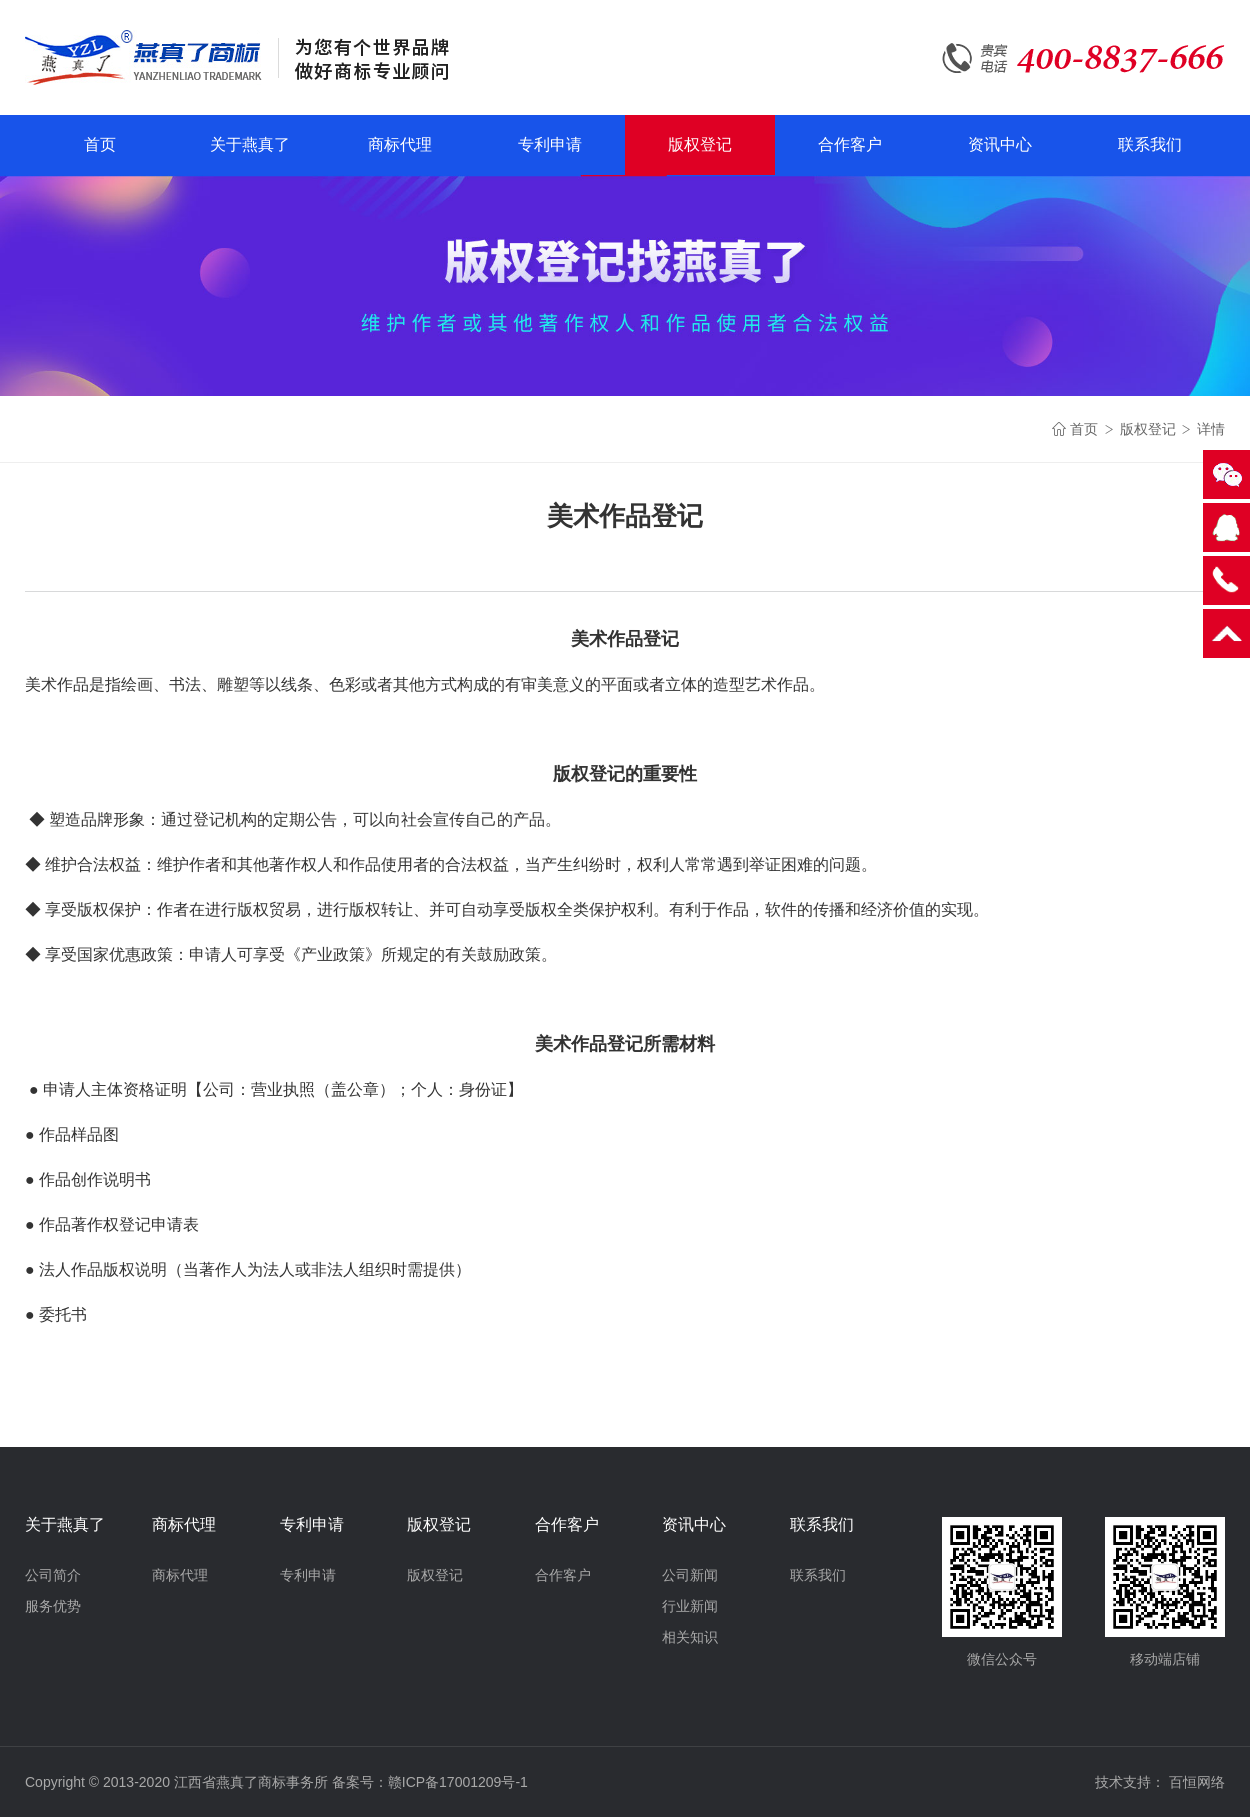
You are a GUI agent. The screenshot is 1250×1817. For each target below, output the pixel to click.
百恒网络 (1197, 1782)
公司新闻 (690, 1575)
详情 (1211, 429)
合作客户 (850, 144)
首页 (100, 144)
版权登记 (700, 144)
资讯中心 (1000, 144)
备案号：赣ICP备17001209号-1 (430, 1782)
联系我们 (1150, 144)
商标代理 (400, 144)
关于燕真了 (250, 144)
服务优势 (53, 1606)
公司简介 (53, 1575)
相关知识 (690, 1637)
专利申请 (550, 144)
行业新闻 (690, 1606)
